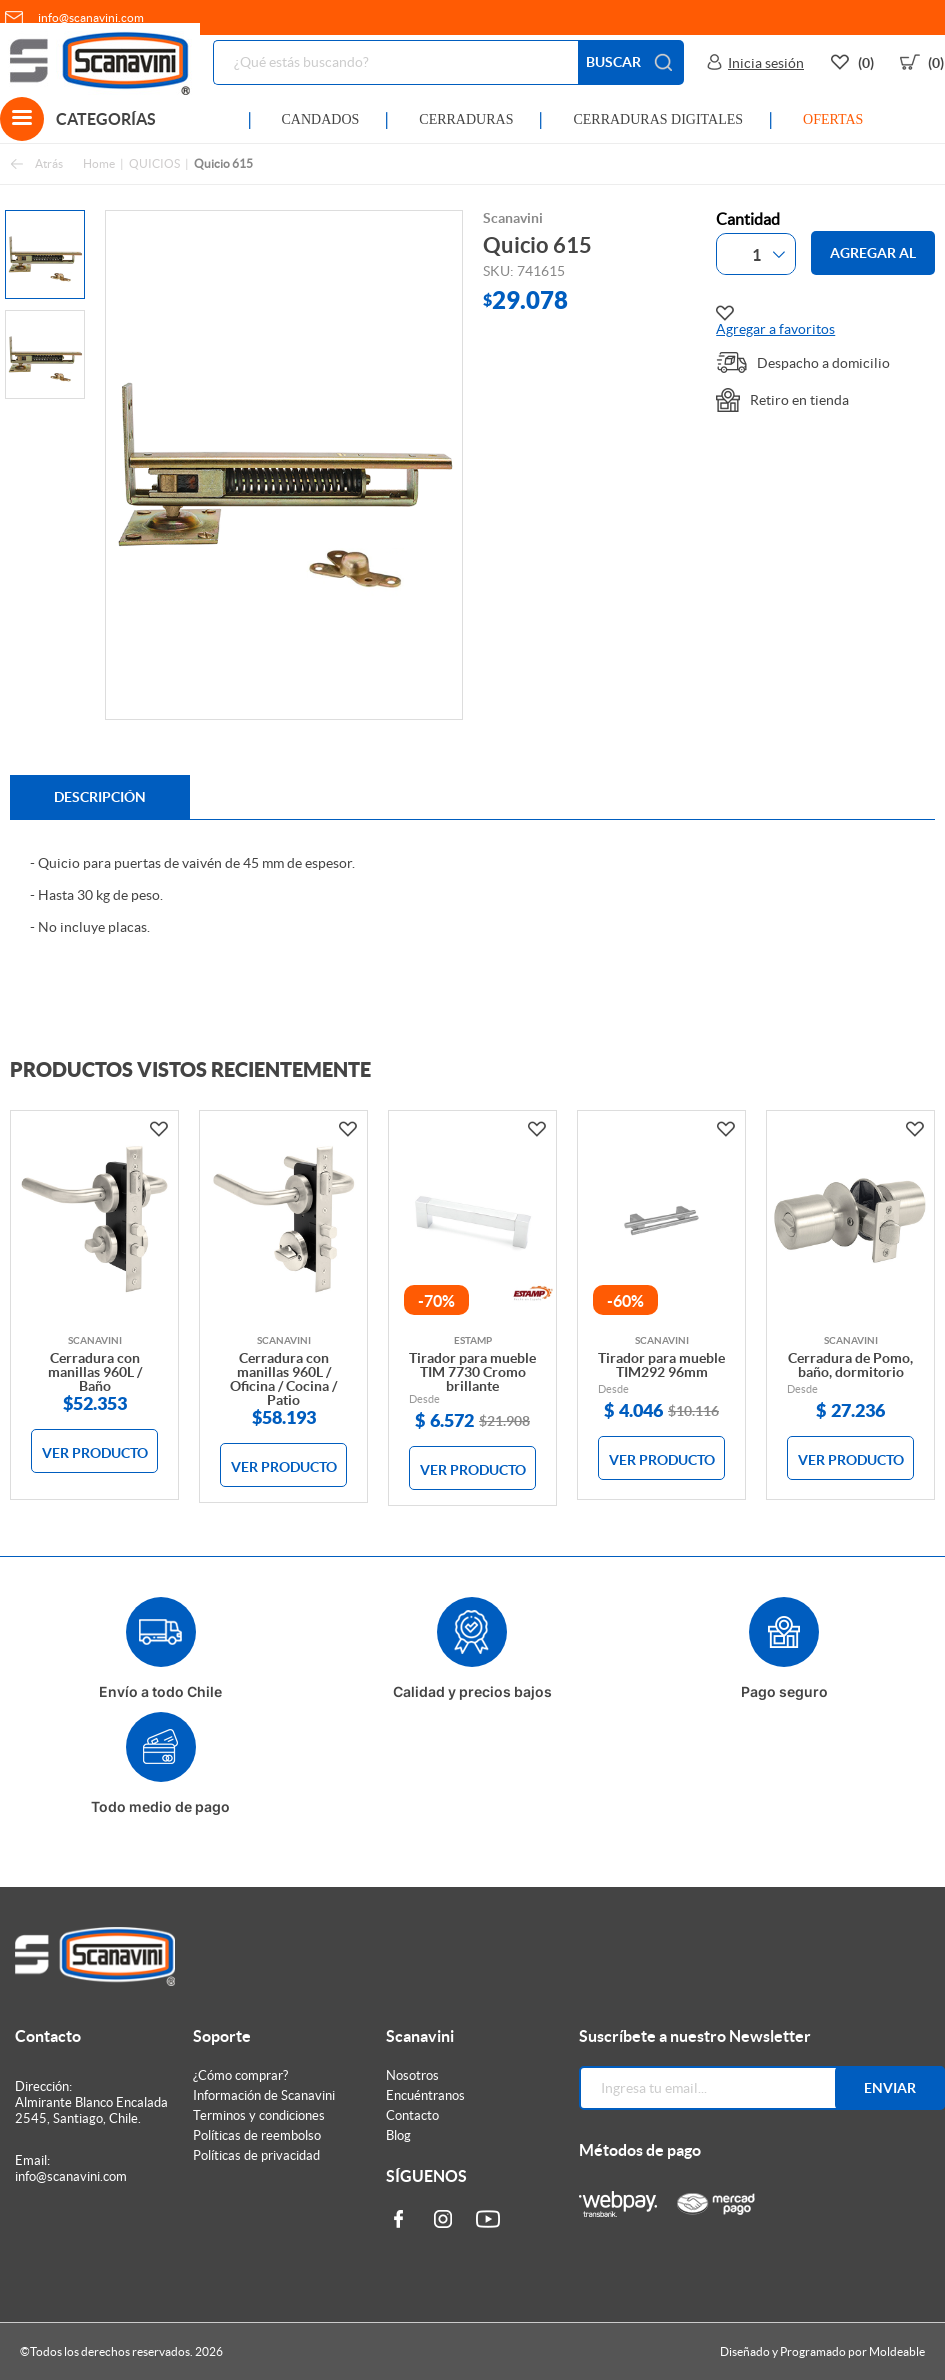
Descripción (100, 797)
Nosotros (412, 2075)
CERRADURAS (466, 119)
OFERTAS (833, 119)
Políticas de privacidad (256, 2155)
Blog (398, 2135)
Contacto (412, 2115)
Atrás (36, 164)
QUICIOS (154, 163)
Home (99, 163)
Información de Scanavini (264, 2095)
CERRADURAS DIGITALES (658, 119)
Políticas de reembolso (257, 2135)
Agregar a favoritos (775, 321)
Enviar (890, 2088)
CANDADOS (321, 119)
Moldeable (897, 2351)
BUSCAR (631, 62)
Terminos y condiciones (259, 2115)
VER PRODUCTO (95, 1453)
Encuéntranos (425, 2095)
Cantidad (748, 219)
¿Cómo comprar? (240, 2075)
